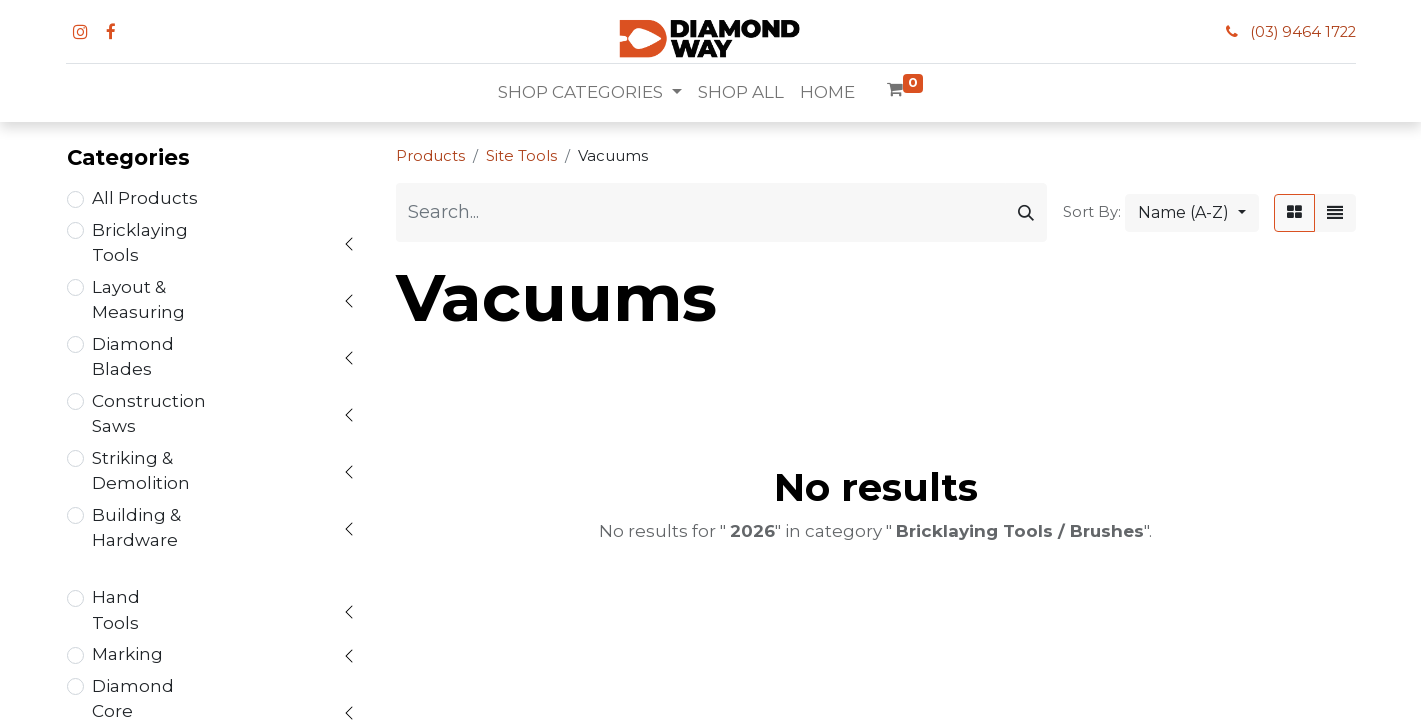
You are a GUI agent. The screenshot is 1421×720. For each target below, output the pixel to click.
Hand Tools (116, 610)
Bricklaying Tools (140, 243)
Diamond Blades (133, 357)
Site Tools (521, 156)
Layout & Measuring (138, 300)
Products (430, 156)
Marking (127, 654)
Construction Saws (149, 414)
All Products (145, 198)
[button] (1191, 213)
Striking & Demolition (141, 471)
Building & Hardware (136, 528)
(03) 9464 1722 (1303, 32)
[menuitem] (741, 93)
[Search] (1026, 212)
